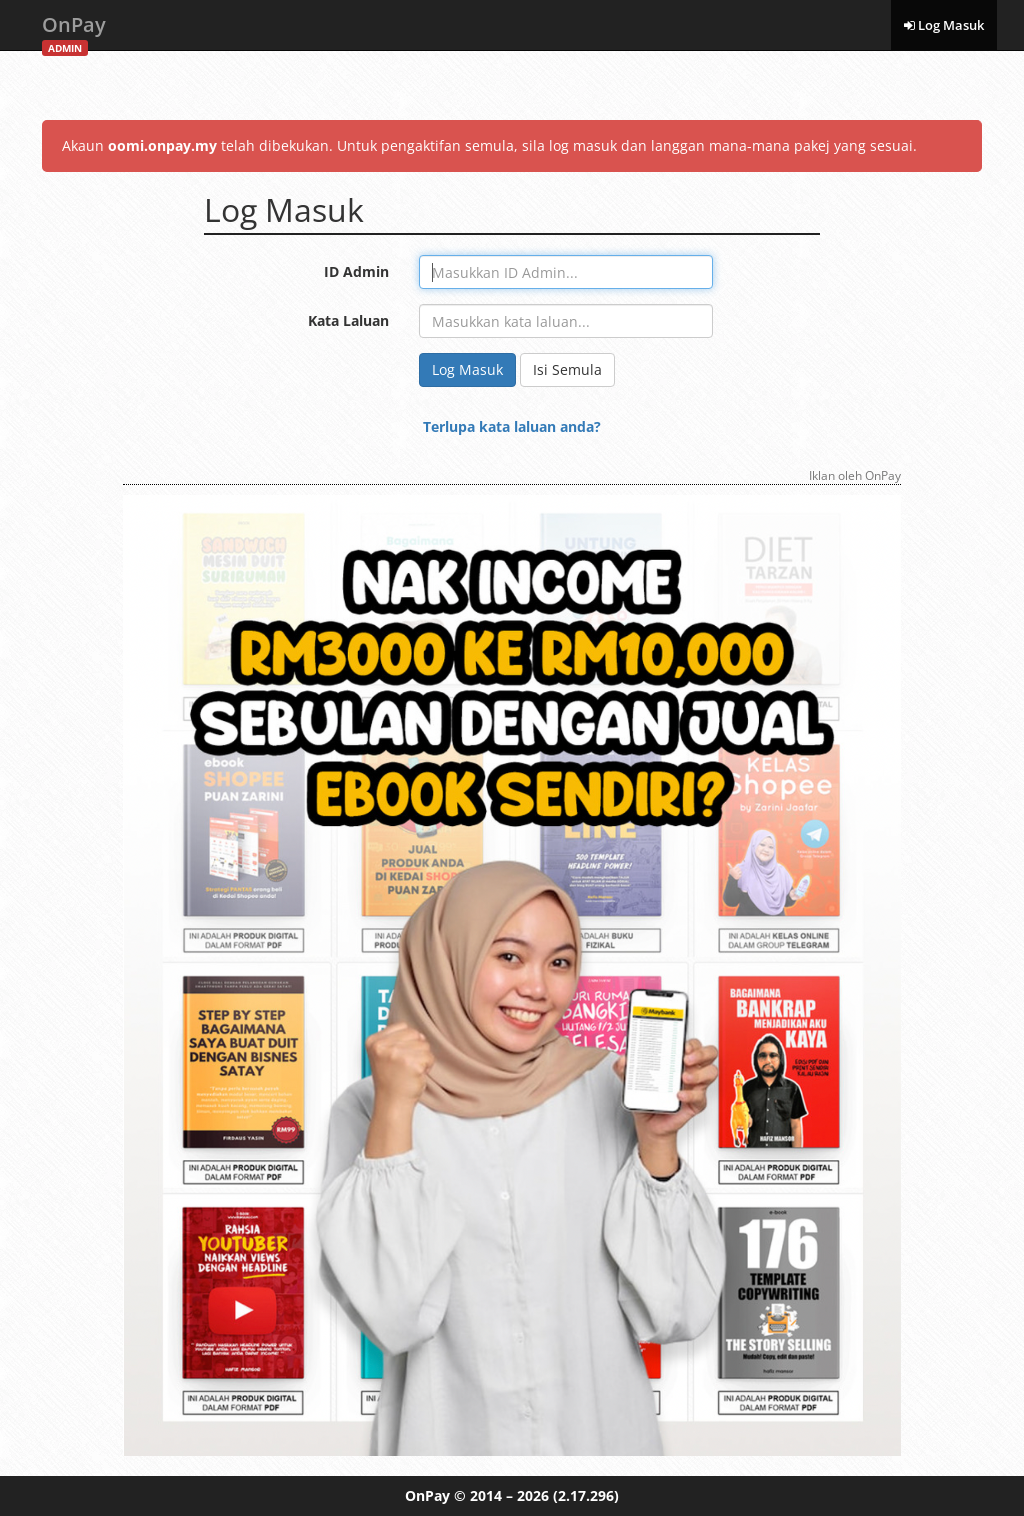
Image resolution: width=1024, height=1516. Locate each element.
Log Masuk (944, 25)
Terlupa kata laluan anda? (512, 426)
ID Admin (356, 271)
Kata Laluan (348, 320)
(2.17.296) (586, 1495)
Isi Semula (567, 369)
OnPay (74, 30)
